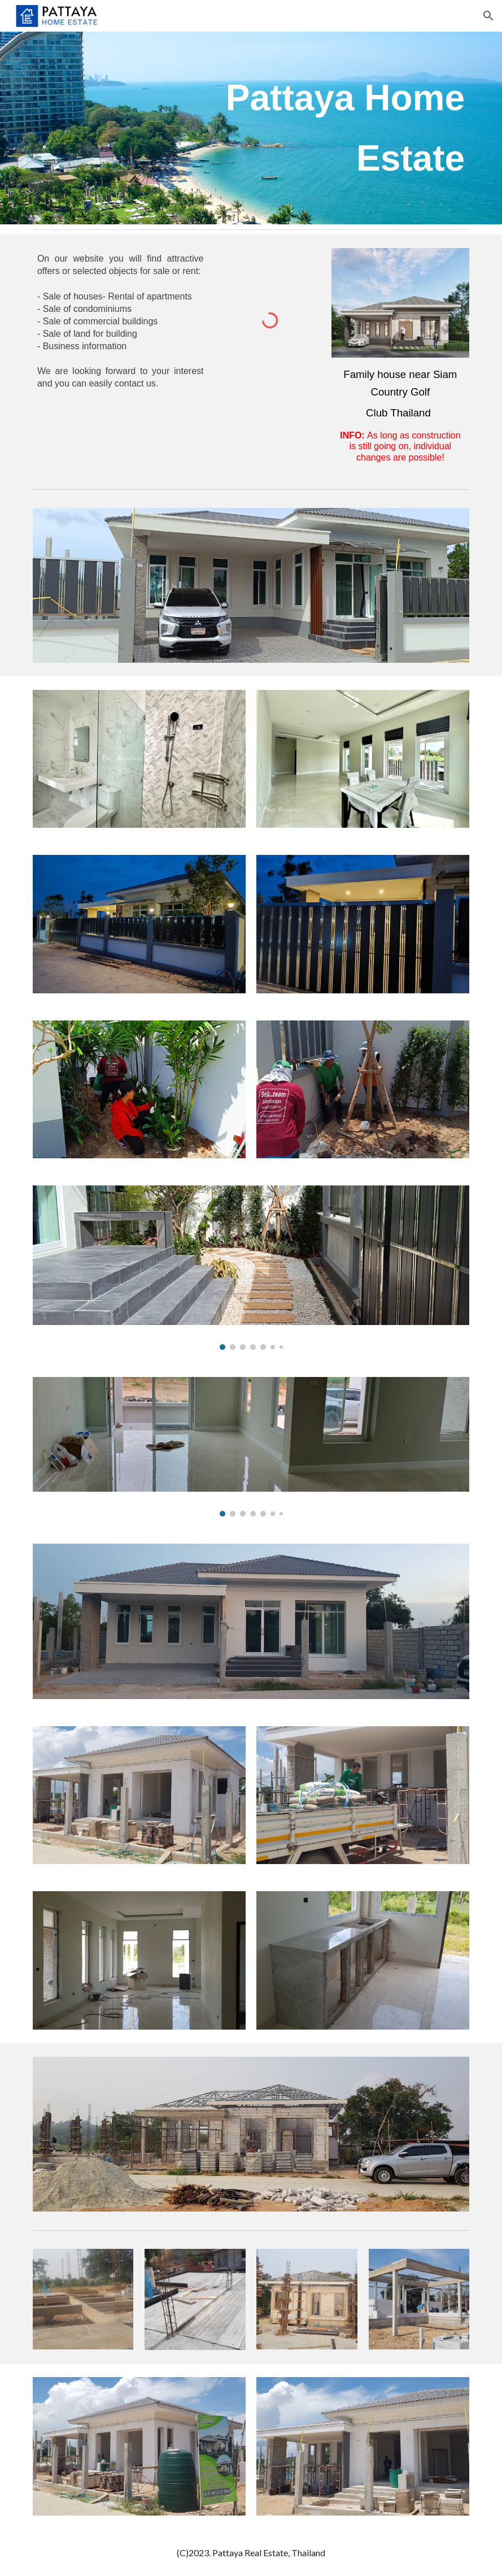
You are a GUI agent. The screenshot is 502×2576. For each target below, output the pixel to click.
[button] (488, 15)
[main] (325, 128)
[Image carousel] (251, 1267)
